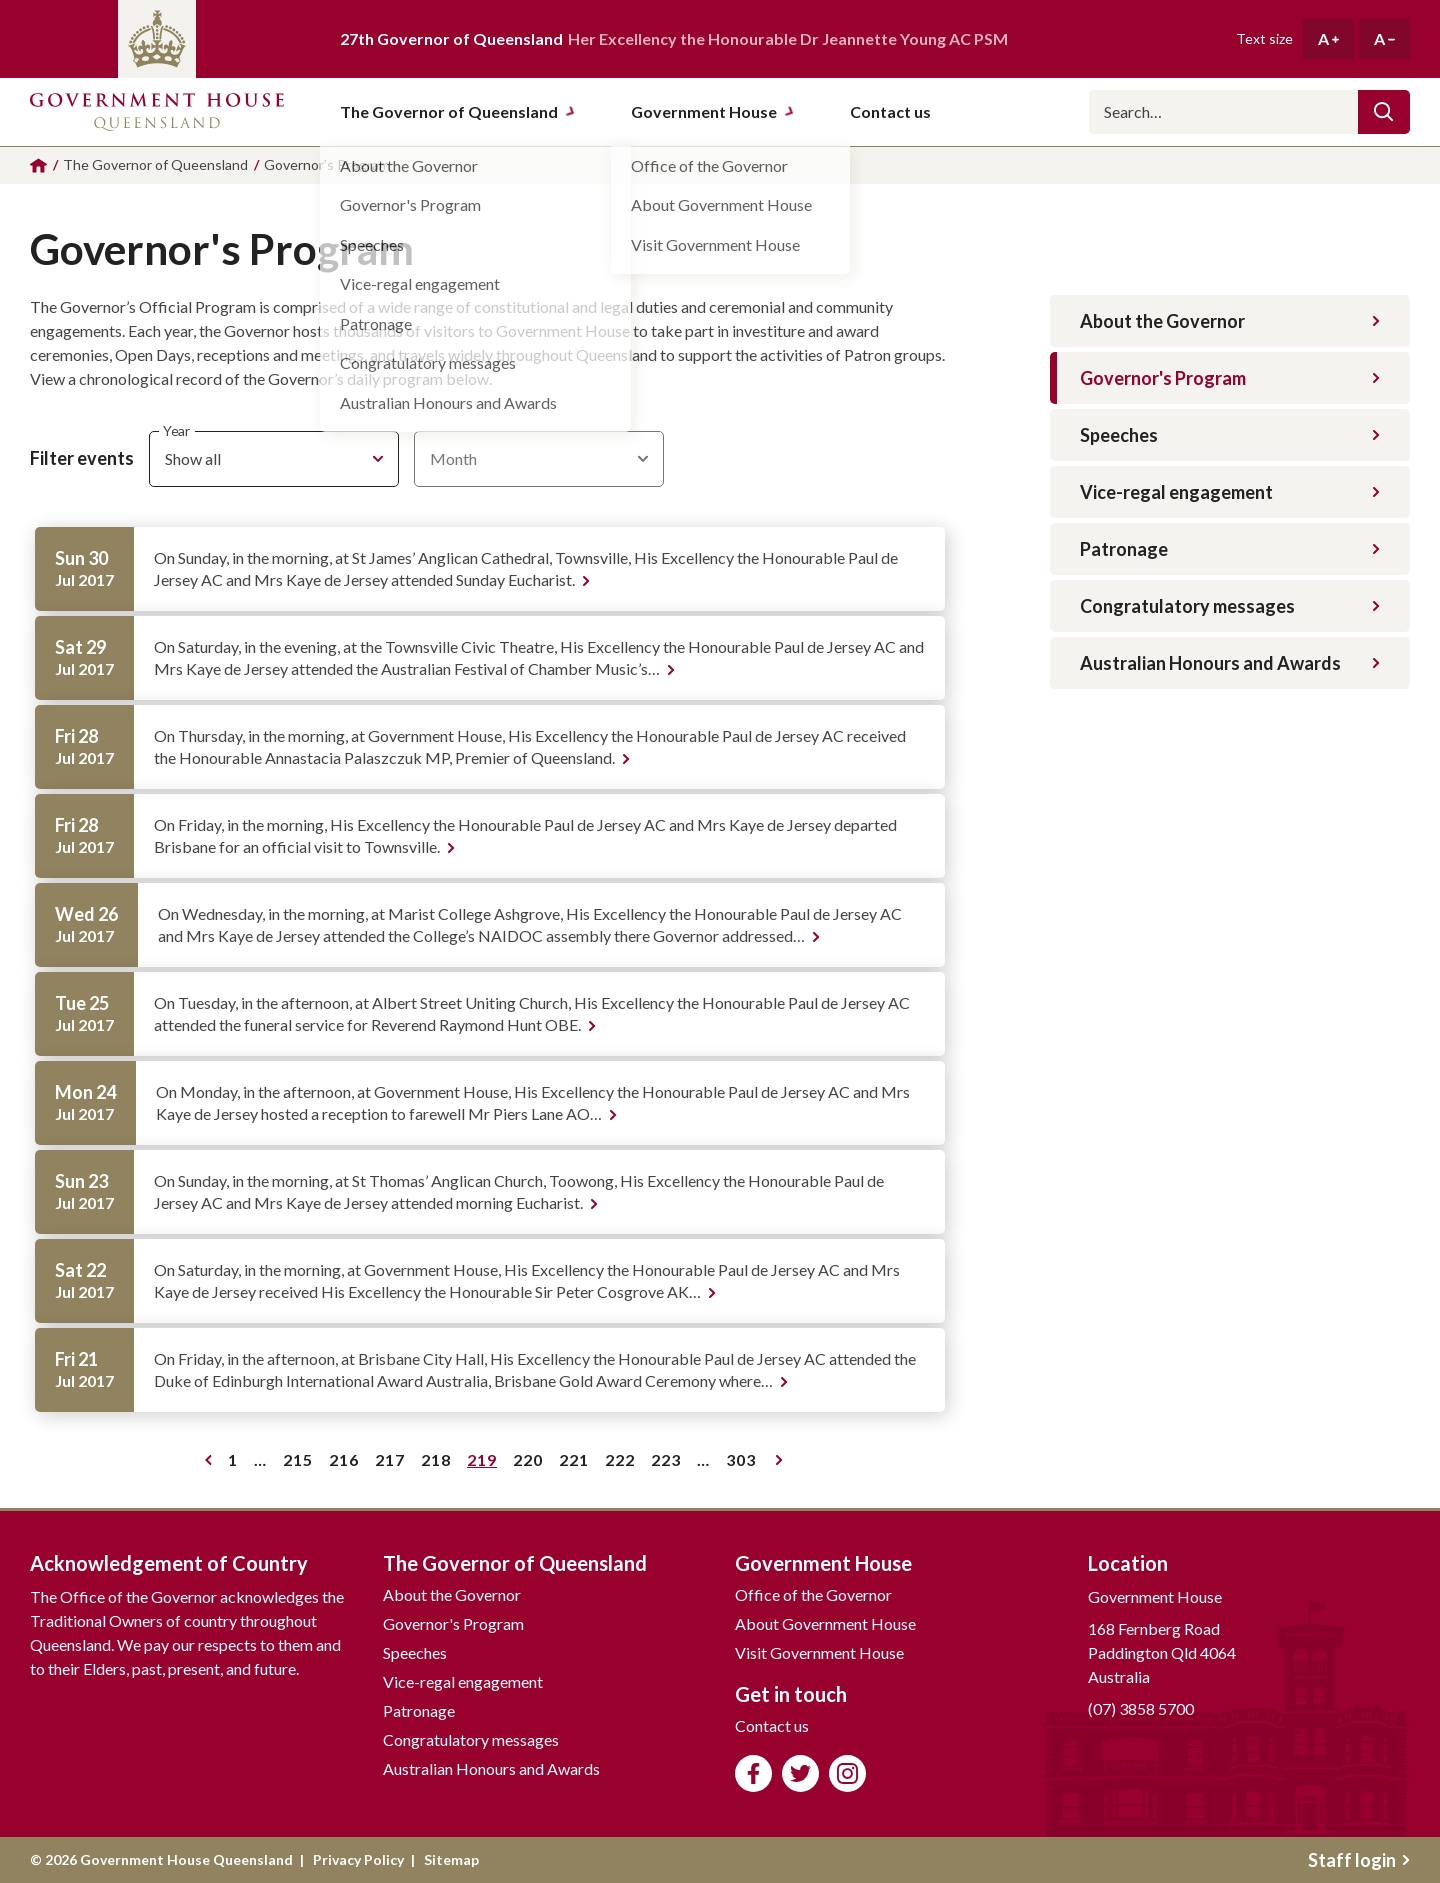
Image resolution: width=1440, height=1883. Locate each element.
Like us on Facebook (753, 1773)
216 (347, 1463)
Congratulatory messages (1230, 606)
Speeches (1230, 435)
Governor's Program (1230, 378)
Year (176, 430)
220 (531, 1463)
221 (577, 1463)
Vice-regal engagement (1230, 492)
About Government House (825, 1623)
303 (744, 1463)
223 (669, 1463)
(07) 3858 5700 (1141, 1708)
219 (485, 1463)
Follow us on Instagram (847, 1773)
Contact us (772, 1725)
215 (301, 1463)
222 (623, 1463)
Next (779, 1460)
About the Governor (1230, 321)
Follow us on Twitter (800, 1773)
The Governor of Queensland (458, 111)
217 (393, 1463)
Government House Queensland (157, 112)
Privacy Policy (358, 1859)
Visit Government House (819, 1652)
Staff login (1359, 1860)
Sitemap (451, 1859)
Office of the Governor (813, 1594)
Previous (208, 1460)
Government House (713, 111)
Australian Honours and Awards (1230, 663)
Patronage (1230, 549)
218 (439, 1463)
